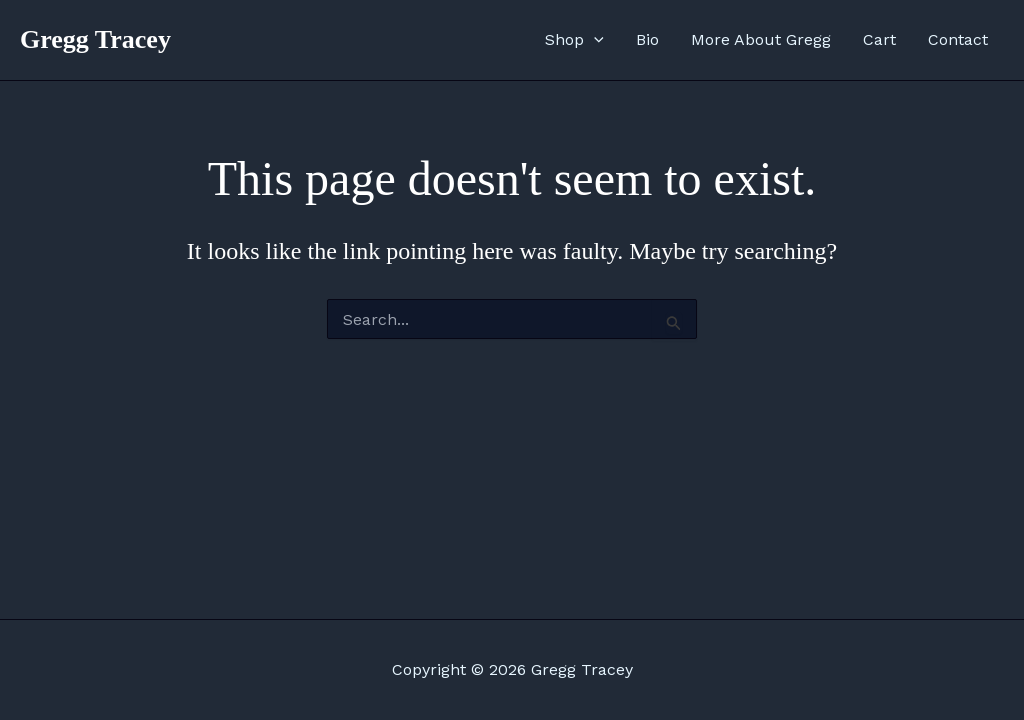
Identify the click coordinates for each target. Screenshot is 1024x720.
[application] (594, 40)
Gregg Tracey (95, 39)
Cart (879, 39)
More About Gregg (761, 39)
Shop (574, 40)
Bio (647, 39)
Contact (958, 39)
